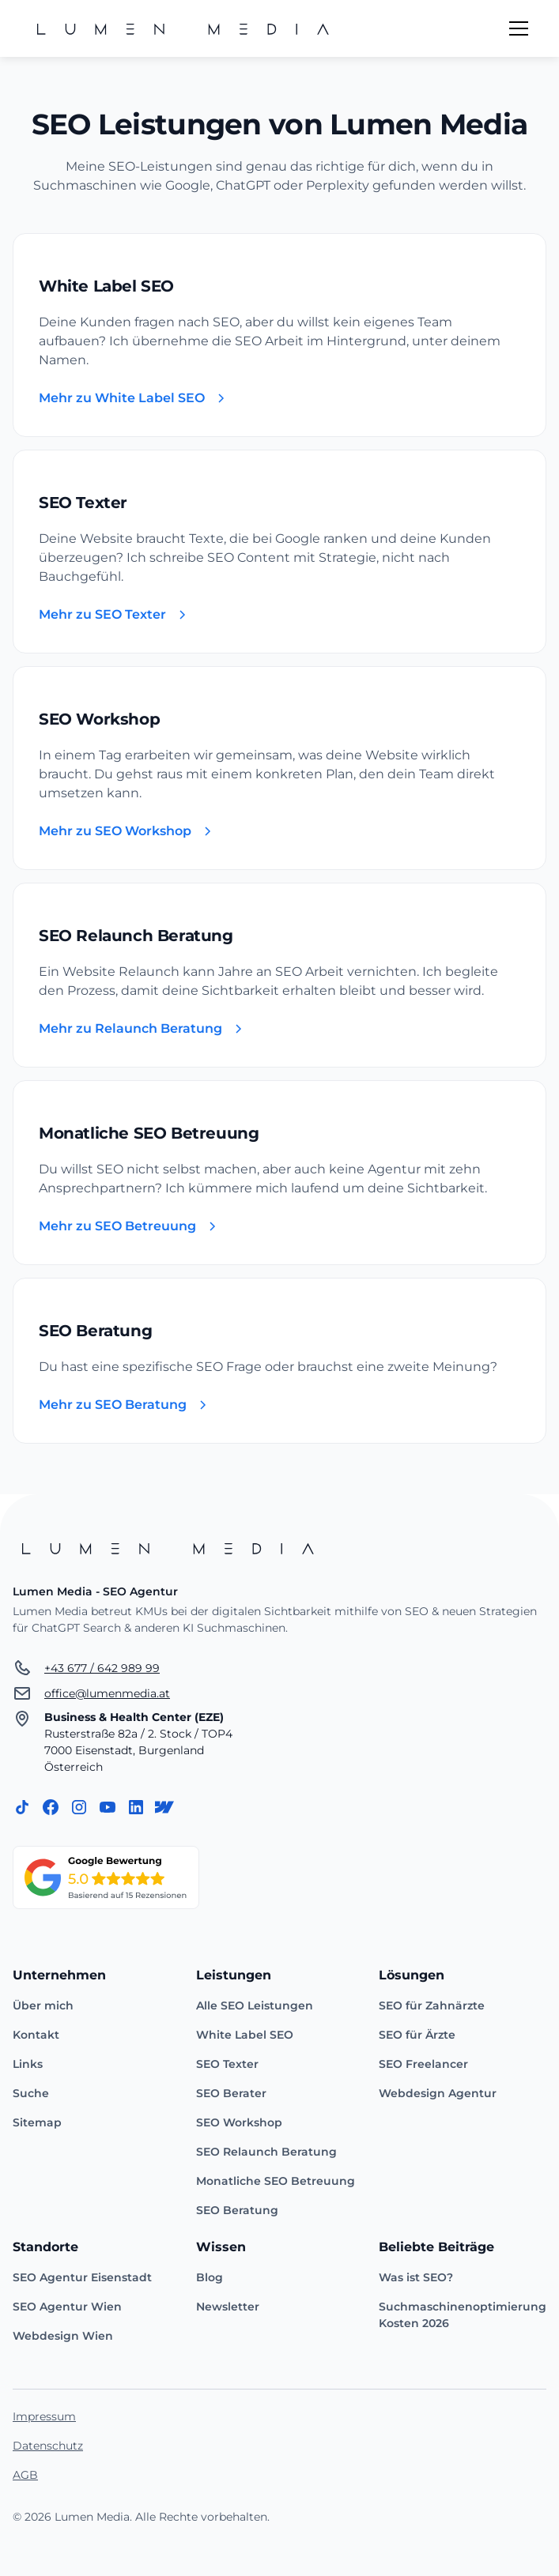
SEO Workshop (239, 2122)
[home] (186, 28)
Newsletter (227, 2306)
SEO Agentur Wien (67, 2306)
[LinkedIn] (136, 1807)
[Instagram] (79, 1807)
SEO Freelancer (423, 2064)
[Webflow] (164, 1807)
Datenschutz (48, 2446)
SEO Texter (227, 2064)
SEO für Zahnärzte (432, 2005)
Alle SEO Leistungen (254, 2005)
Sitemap (37, 2122)
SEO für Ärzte (417, 2035)
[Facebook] (50, 1807)
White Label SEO (244, 2035)
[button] (515, 28)
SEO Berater (231, 2093)
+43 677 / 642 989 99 (102, 1668)
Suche (31, 2093)
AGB (25, 2475)
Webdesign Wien (63, 2336)
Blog (209, 2277)
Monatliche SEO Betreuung (275, 2181)
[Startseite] (279, 1548)
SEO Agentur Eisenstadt (82, 2277)
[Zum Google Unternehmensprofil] (106, 1877)
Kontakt (36, 2035)
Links (28, 2064)
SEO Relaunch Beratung (266, 2152)
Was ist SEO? (416, 2277)
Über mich (43, 2005)
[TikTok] (22, 1807)
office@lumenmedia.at (107, 1693)
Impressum (44, 2416)
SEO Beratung (237, 2210)
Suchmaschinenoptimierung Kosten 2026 (462, 2314)
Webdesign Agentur (438, 2093)
